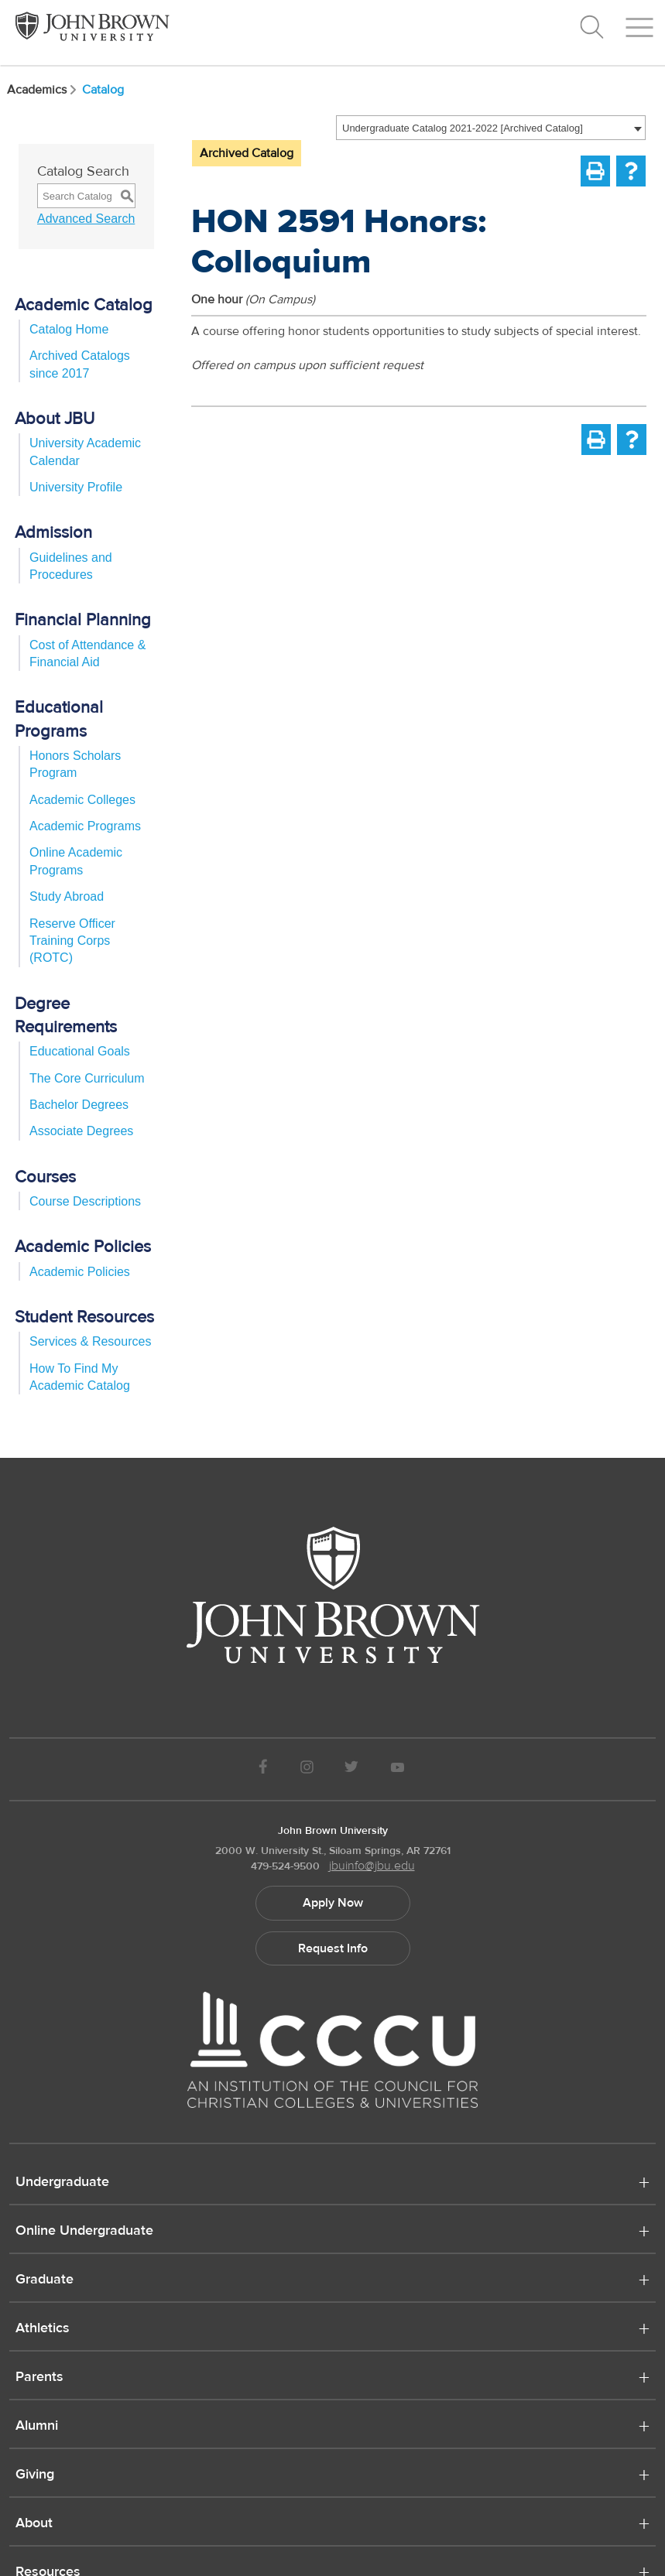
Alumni (36, 2426)
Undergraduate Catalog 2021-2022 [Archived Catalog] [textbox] (462, 128)
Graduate (44, 2280)
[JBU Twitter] (352, 1769)
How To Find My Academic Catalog (79, 1377)
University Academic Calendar (85, 451)
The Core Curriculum (86, 1078)
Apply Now (333, 1903)
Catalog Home (68, 329)
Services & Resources (90, 1341)
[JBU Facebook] (263, 1769)
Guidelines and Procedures (70, 566)
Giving (34, 2475)
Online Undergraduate (84, 2231)
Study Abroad (66, 896)
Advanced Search (86, 218)
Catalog (103, 89)
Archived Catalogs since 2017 (79, 364)
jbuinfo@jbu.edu (372, 1865)
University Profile (75, 487)
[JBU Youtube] (397, 1769)
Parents (39, 2378)
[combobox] (491, 127)
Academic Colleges (82, 799)
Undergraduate (62, 2183)
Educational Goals (79, 1051)
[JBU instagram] (306, 1769)
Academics (43, 89)
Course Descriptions (85, 1201)
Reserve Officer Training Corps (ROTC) (72, 941)
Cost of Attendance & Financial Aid (87, 653)
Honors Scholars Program (75, 764)
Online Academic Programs (75, 861)
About (34, 2524)
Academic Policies (79, 1271)
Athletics (42, 2329)
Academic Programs (85, 826)
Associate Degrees (81, 1130)
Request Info (333, 1948)
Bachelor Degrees (79, 1104)
